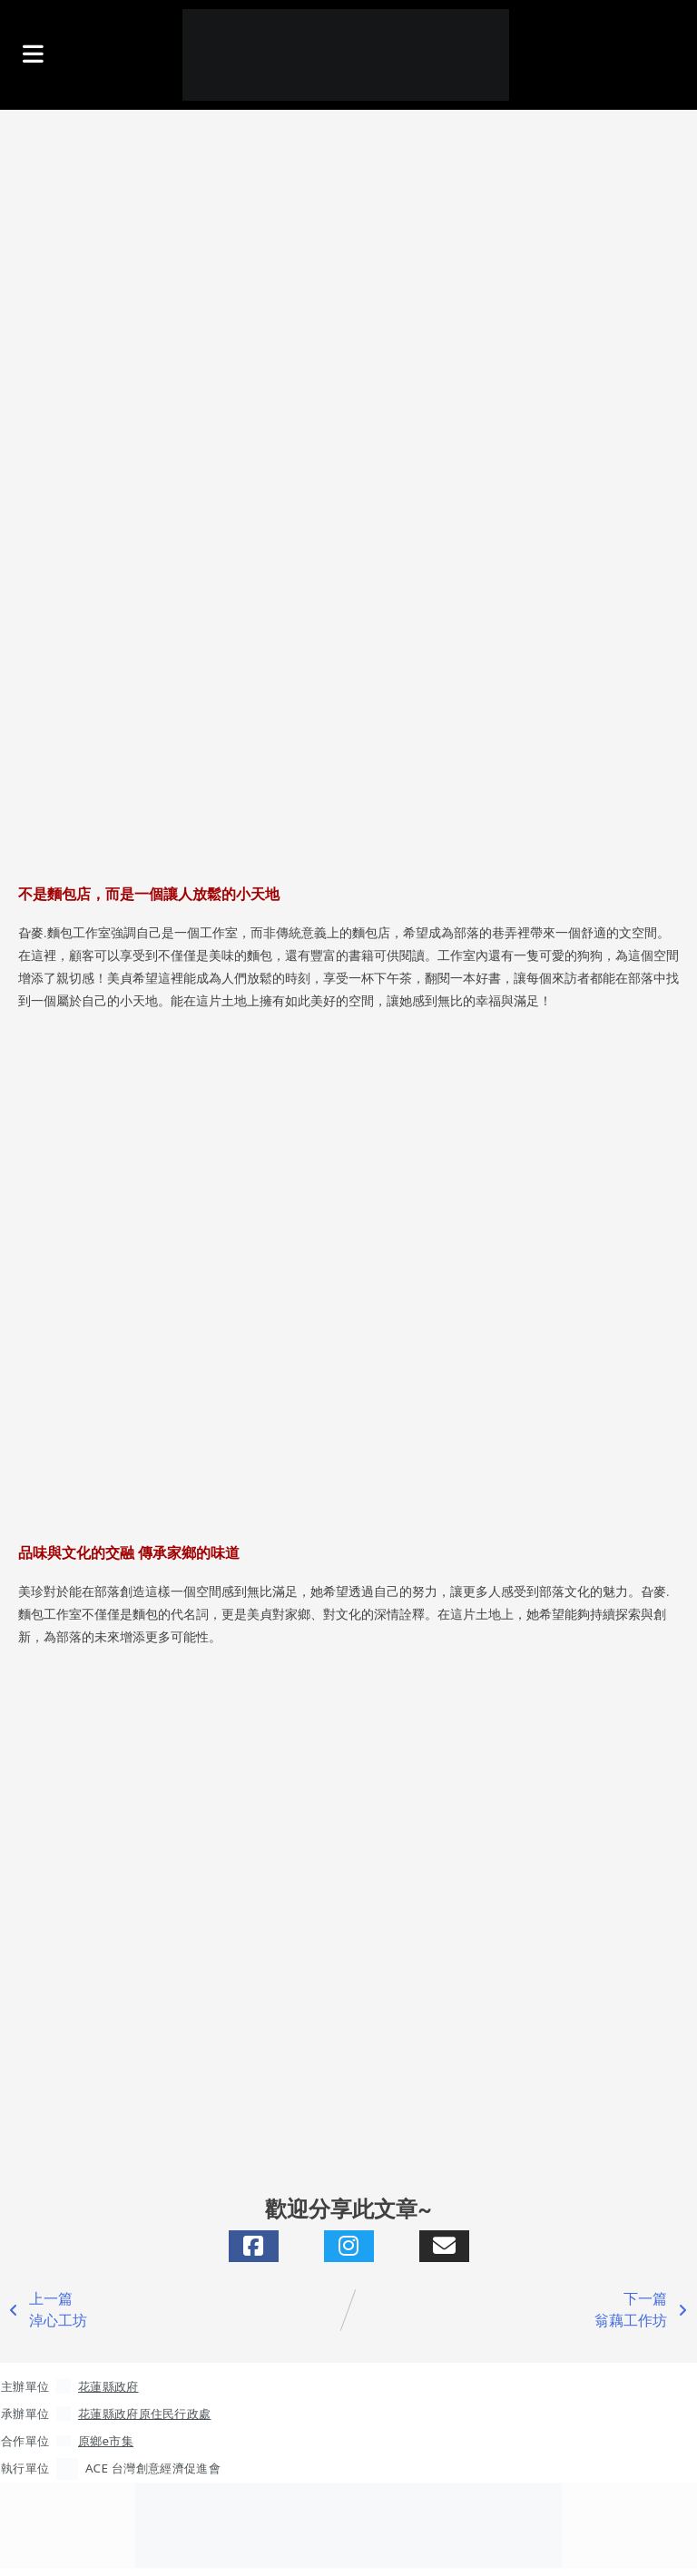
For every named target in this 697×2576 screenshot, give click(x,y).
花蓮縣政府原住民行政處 (153, 2414)
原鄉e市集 (111, 2442)
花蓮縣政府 (114, 2387)
